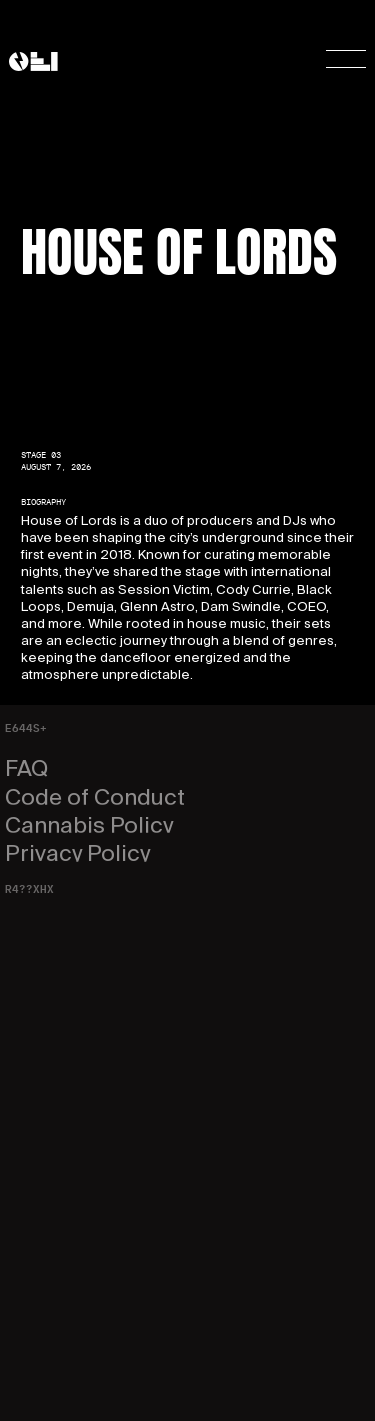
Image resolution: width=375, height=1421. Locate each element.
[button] (334, 61)
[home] (33, 61)
